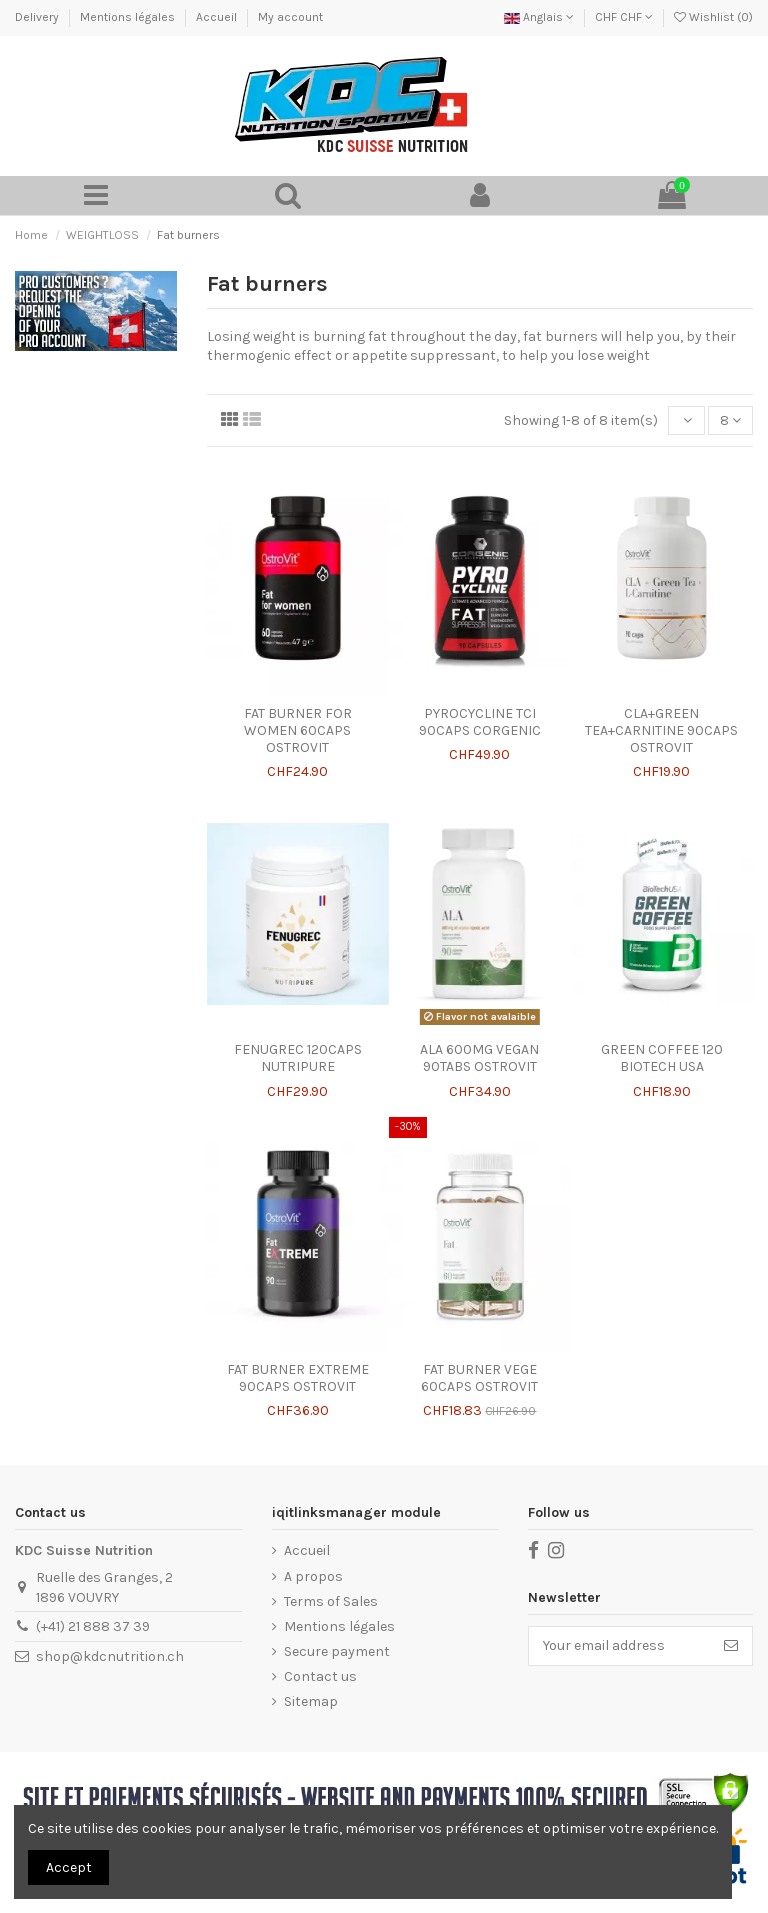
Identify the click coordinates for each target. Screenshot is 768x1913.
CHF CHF (624, 17)
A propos (313, 1576)
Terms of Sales (331, 1601)
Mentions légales (129, 17)
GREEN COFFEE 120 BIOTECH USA (662, 1058)
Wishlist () (713, 17)
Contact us (320, 1676)
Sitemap (311, 1701)
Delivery (38, 17)
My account (290, 17)
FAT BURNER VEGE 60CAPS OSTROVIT (479, 1378)
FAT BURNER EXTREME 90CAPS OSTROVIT (298, 1378)
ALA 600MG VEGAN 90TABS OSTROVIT (479, 1058)
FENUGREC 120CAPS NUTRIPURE (298, 1058)
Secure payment (337, 1651)
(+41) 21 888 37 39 (93, 1626)
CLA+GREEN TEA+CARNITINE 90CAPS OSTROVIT (661, 730)
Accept (69, 1867)
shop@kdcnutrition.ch (110, 1656)
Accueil (218, 17)
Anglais (539, 17)
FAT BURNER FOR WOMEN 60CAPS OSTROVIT (298, 730)
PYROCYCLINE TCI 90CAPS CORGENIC (480, 722)
